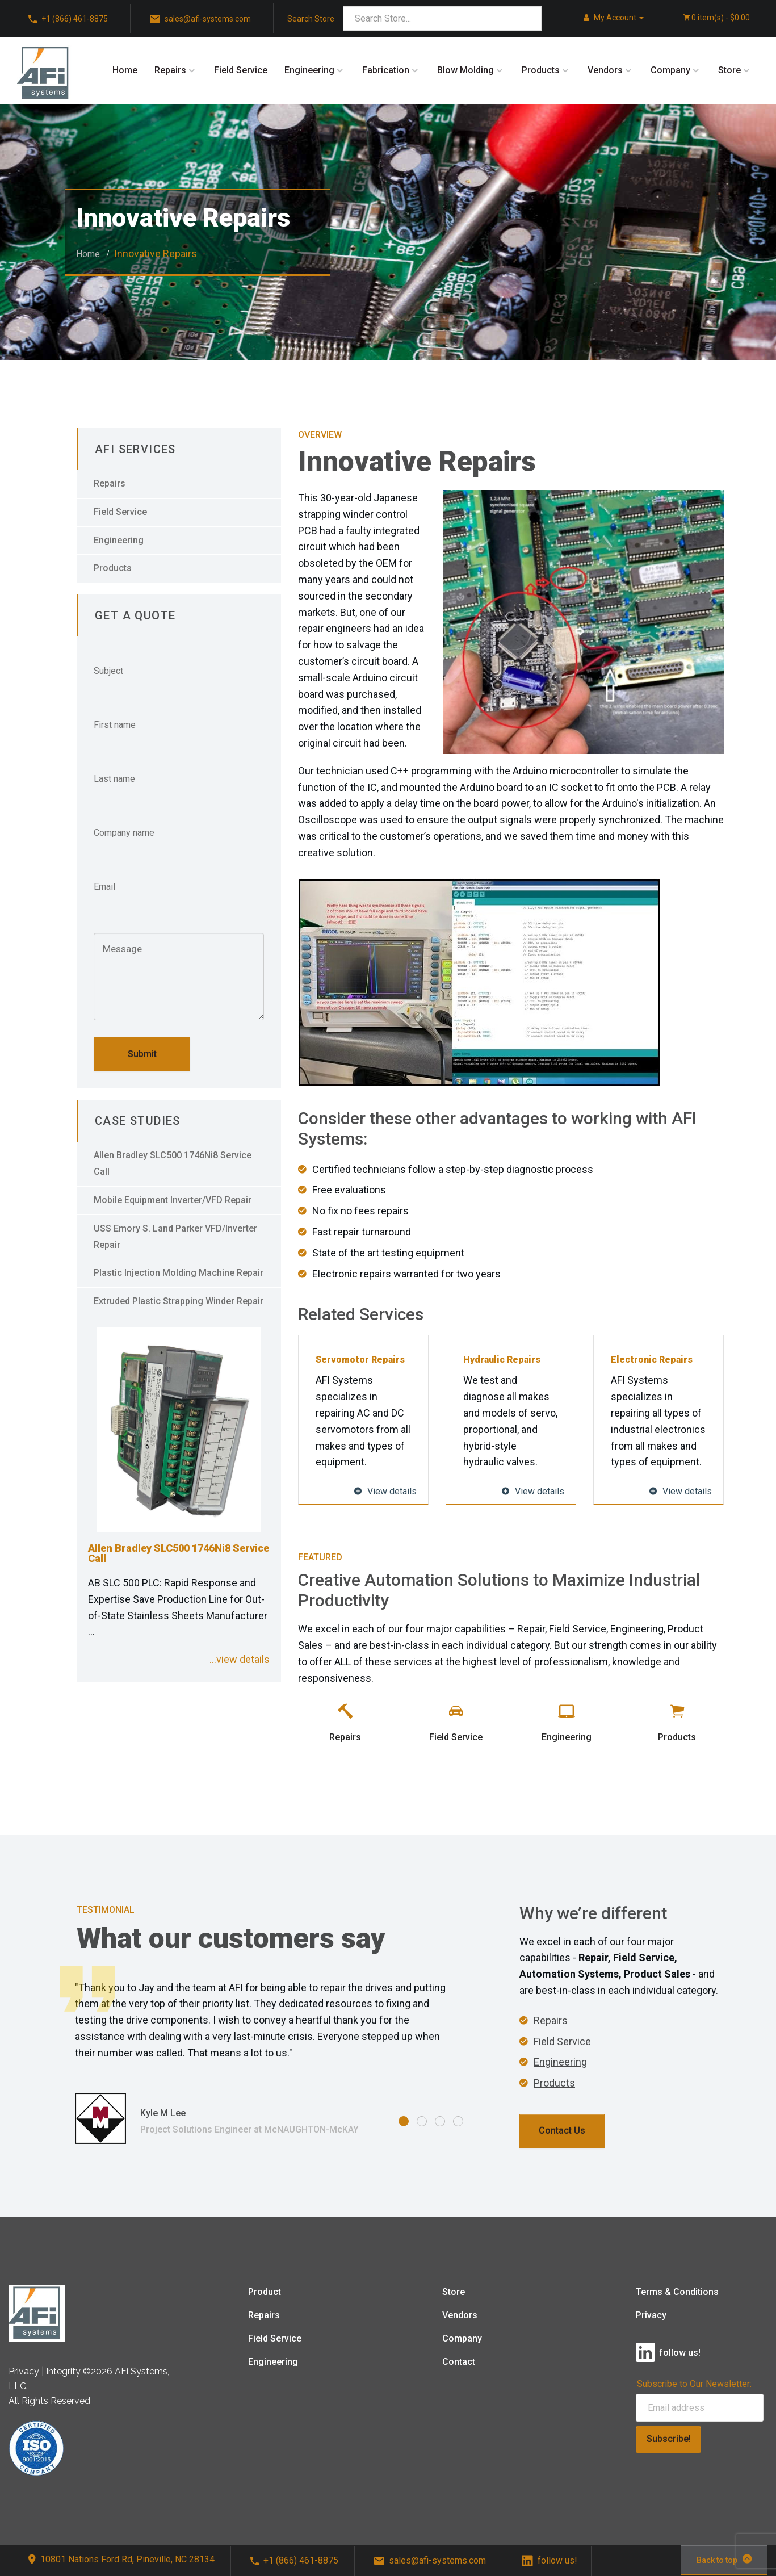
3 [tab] (440, 2121)
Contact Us (562, 2130)
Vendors (605, 70)
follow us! (549, 2560)
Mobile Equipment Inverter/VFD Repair (172, 1200)
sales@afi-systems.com (430, 2560)
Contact (458, 2361)
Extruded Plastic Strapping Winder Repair (178, 1301)
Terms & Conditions (677, 2291)
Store (729, 70)
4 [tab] (458, 2121)
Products (541, 70)
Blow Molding (465, 70)
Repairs (170, 70)
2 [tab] (422, 2121)
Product (264, 2291)
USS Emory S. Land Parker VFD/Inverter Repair (175, 1236)
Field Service (240, 70)
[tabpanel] (262, 2055)
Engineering (309, 70)
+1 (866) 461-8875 (294, 2560)
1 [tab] (404, 2121)
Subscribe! (669, 2438)
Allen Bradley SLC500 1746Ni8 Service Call (172, 1163)
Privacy (651, 2315)
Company (670, 70)
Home (124, 70)
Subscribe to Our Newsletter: (694, 2383)
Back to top (724, 2559)
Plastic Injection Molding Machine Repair (178, 1272)
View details (385, 1491)
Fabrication (385, 70)
